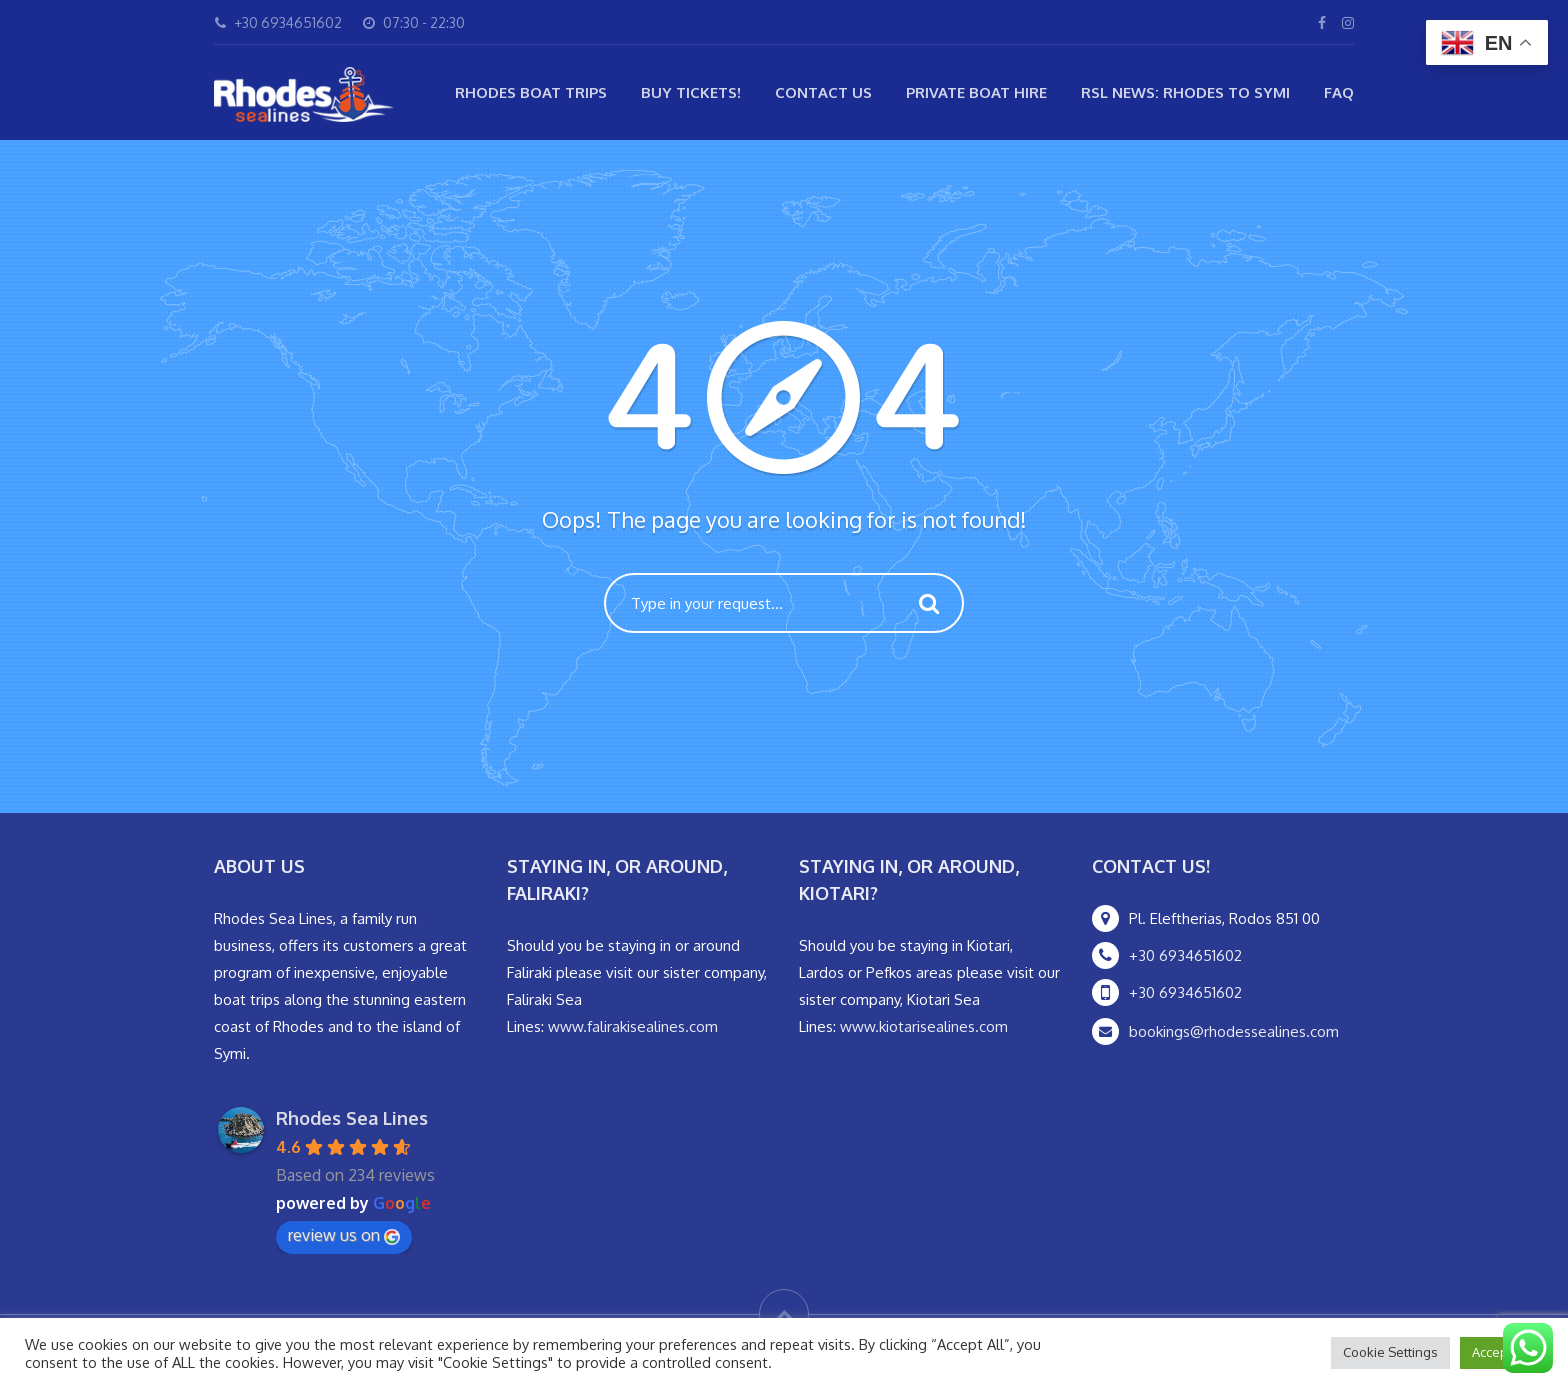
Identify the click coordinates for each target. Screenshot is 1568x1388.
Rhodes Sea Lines (352, 1118)
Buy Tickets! (691, 92)
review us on (344, 1235)
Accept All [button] (1501, 1352)
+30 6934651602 (1185, 955)
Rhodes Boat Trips (531, 92)
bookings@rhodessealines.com (1234, 1031)
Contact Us (823, 92)
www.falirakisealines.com (633, 1026)
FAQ (1339, 92)
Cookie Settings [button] (1390, 1352)
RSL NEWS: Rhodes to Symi (1185, 92)
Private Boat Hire (976, 92)
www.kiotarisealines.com (924, 1026)
